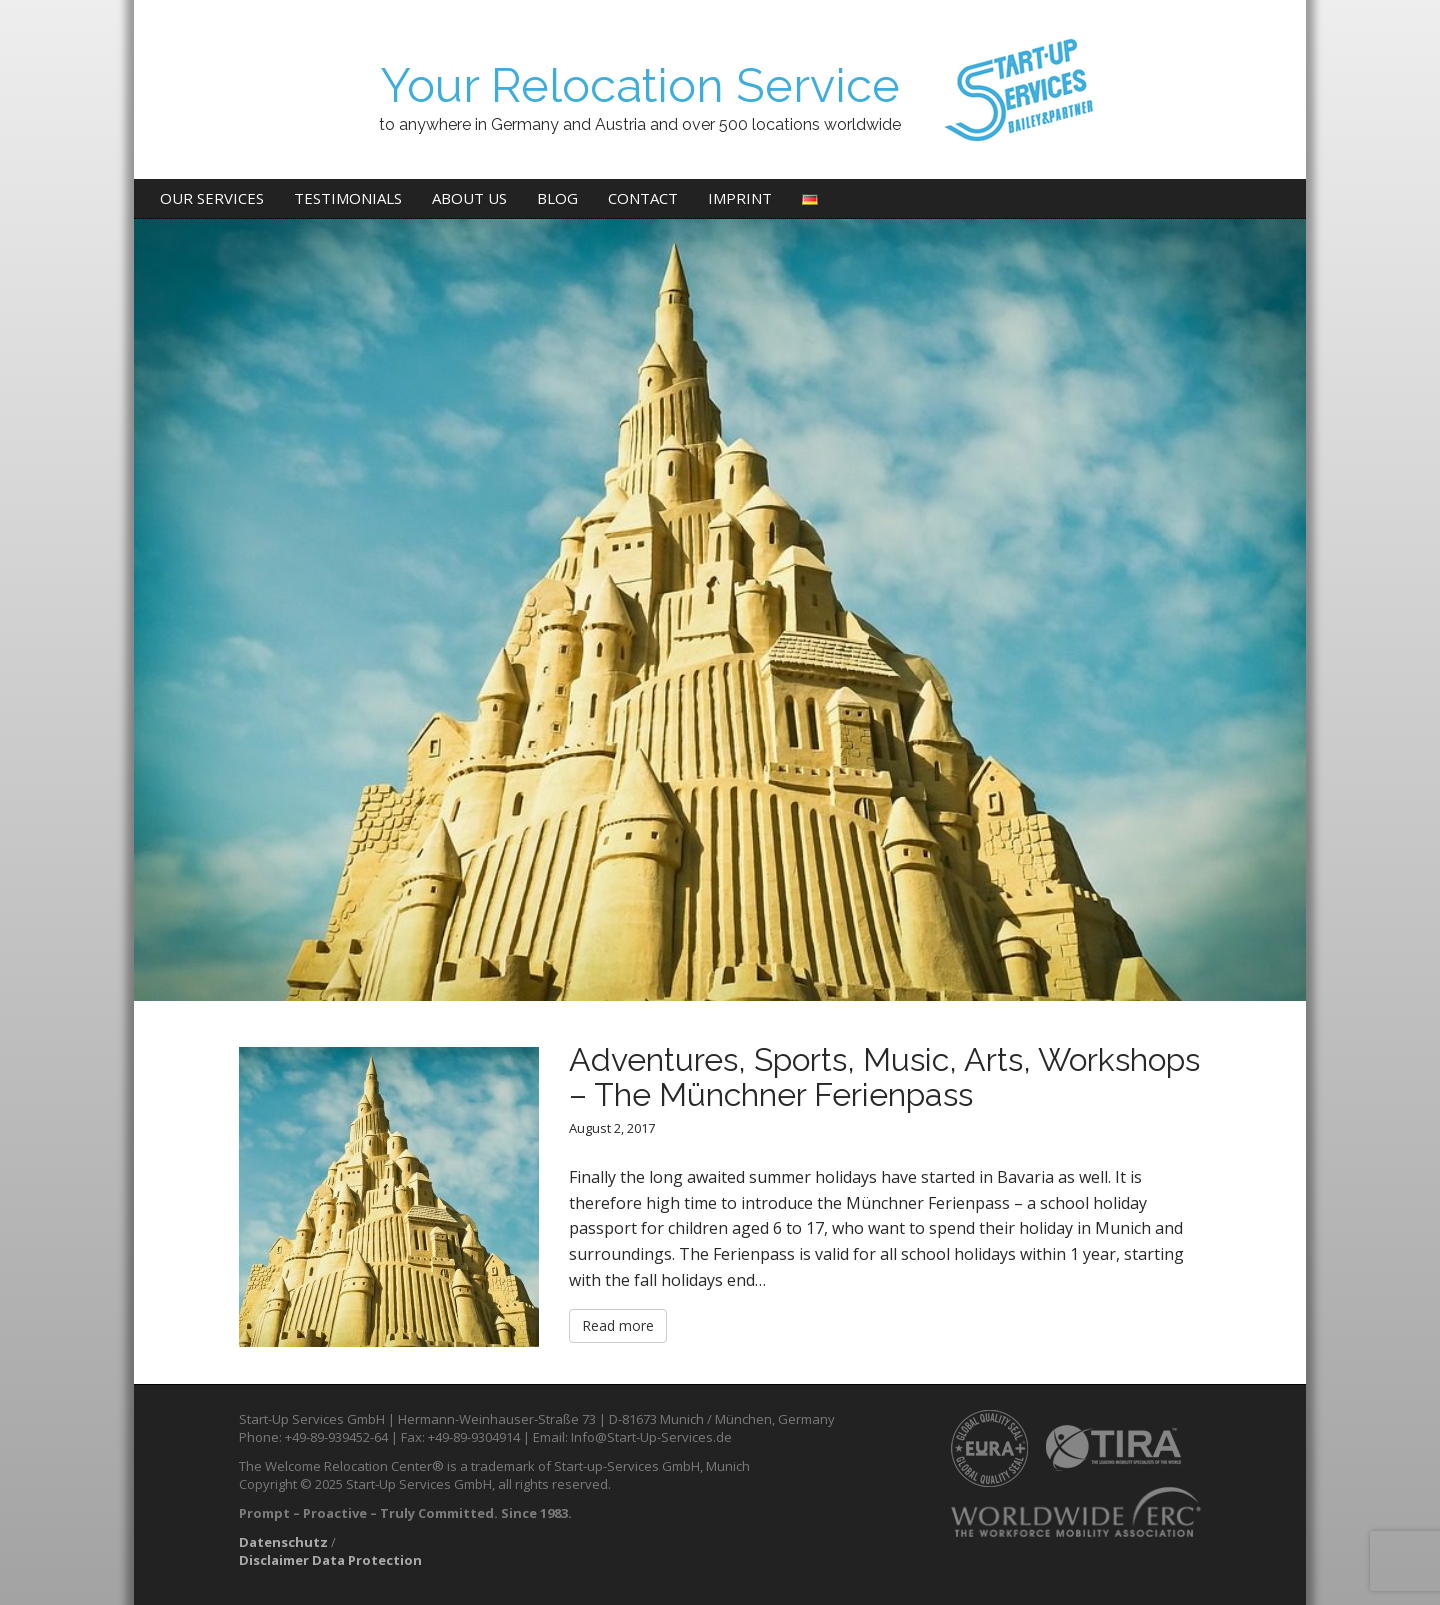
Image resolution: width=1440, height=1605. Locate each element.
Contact (643, 198)
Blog (557, 198)
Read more (618, 1325)
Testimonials (348, 198)
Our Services (212, 198)
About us (469, 198)
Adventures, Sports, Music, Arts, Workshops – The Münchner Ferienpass (884, 1077)
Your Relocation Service (640, 85)
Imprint (740, 198)
